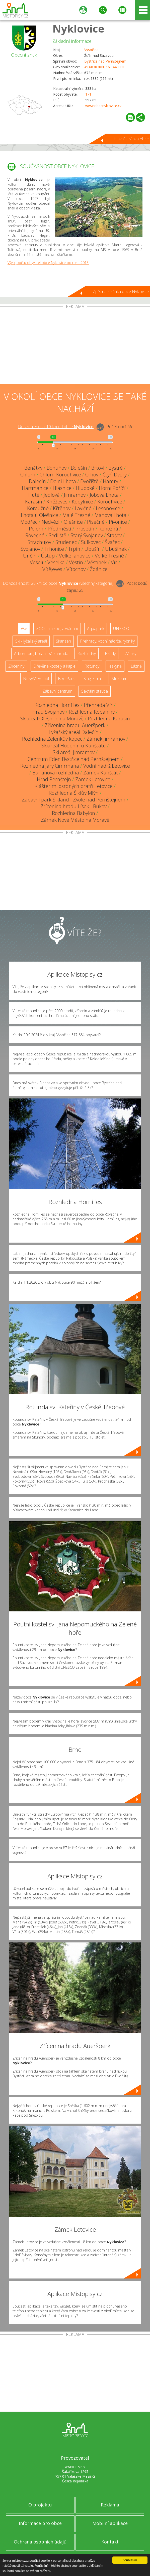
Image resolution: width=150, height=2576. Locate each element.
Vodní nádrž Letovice (106, 765)
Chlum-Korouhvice (60, 474)
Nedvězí (50, 521)
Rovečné (34, 535)
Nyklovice (78, 28)
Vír (114, 562)
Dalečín (37, 481)
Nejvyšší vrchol (36, 678)
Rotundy (92, 666)
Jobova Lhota (104, 494)
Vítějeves (52, 569)
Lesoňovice (108, 508)
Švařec (112, 542)
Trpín (74, 548)
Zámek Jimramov (106, 738)
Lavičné (83, 508)
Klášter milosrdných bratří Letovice (74, 786)
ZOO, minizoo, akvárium (57, 628)
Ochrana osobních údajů (40, 2542)
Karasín (33, 501)
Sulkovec (91, 542)
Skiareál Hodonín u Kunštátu (73, 745)
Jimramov (75, 494)
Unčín (30, 555)
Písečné (96, 521)
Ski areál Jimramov (74, 752)
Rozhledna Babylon (73, 813)
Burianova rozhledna (55, 772)
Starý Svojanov (86, 535)
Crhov (91, 474)
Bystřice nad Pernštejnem (105, 61)
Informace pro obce (40, 2523)
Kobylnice (82, 501)
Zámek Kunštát (100, 772)
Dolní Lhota (63, 481)
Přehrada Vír (98, 705)
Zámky (130, 653)
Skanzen (63, 641)
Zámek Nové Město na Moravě (75, 819)
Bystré (116, 467)
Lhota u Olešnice (39, 515)
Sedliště (57, 535)
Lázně (136, 666)
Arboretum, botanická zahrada (41, 653)
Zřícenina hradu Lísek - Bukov (73, 806)
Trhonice (54, 548)
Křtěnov (61, 508)
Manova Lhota (110, 515)
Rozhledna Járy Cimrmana (49, 765)
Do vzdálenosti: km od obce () (58, 583)
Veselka (56, 562)
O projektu (40, 2505)
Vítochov (76, 569)
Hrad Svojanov (48, 711)
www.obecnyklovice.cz (103, 105)
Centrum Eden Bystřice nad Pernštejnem (74, 759)
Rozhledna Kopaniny (92, 711)
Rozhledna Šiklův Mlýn (74, 792)
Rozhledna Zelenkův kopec (52, 738)
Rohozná (108, 528)
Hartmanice (35, 488)
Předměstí (59, 528)
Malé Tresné (76, 515)
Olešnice (73, 521)
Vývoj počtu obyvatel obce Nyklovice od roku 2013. (48, 262)
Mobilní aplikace (110, 2523)
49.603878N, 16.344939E (104, 67)
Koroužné (38, 508)
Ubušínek (116, 548)
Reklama (110, 2505)
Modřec (28, 521)
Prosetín (85, 528)
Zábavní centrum (57, 691)
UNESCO (121, 628)
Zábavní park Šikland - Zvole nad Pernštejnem (73, 799)
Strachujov (39, 542)
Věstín (76, 562)
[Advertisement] (75, 346)
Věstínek (97, 562)
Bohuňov (56, 467)
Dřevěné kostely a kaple (54, 666)
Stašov (114, 535)
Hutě (33, 494)
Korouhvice (109, 501)
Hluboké (85, 488)
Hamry (110, 481)
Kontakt (110, 2542)
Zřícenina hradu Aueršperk (75, 725)
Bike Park (66, 678)
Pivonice (118, 521)
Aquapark (95, 628)
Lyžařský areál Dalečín (74, 732)
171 (88, 94)
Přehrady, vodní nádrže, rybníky (107, 641)
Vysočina (91, 49)
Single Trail (93, 678)
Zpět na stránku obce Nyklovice (121, 291)
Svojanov (30, 548)
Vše (24, 628)
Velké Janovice (75, 555)
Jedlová (52, 494)
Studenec (66, 542)
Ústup (48, 555)
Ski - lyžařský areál (31, 641)
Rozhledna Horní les (57, 705)
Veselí (36, 562)
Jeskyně (115, 666)
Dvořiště (89, 481)
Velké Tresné (109, 555)
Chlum (27, 474)
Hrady (110, 653)
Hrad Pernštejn (54, 779)
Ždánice (99, 569)
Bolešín (79, 467)
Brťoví (97, 467)
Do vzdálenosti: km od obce (56, 426)
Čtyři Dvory (115, 474)
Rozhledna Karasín (109, 718)
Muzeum (119, 678)
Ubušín (93, 548)
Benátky (33, 467)
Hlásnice (62, 488)
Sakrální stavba (94, 691)
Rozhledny (86, 653)
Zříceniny (16, 666)
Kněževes (56, 501)
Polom (36, 528)
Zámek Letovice (92, 779)
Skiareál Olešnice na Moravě (52, 718)
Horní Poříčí (112, 488)
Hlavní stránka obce (131, 139)
